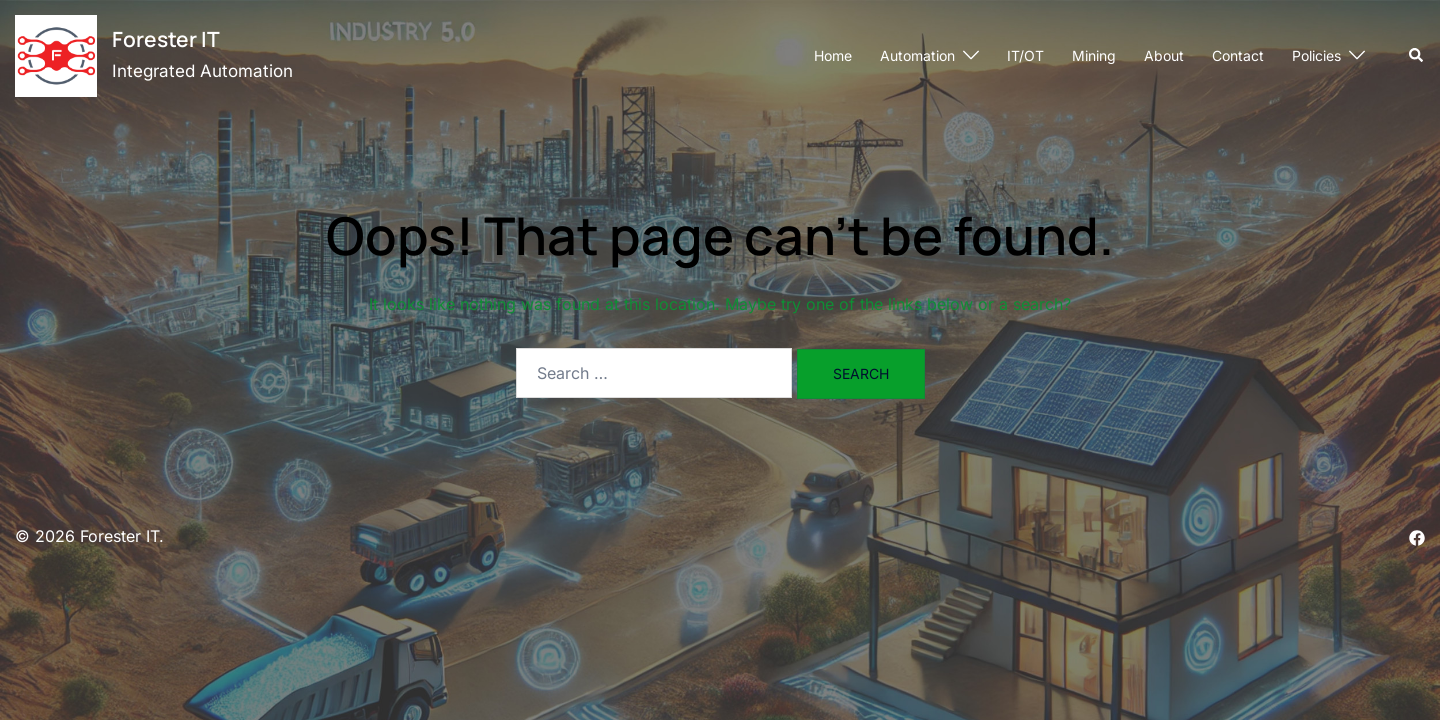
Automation (917, 55)
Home (833, 55)
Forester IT (166, 39)
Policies (1316, 55)
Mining (1094, 55)
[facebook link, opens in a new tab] (1417, 536)
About (1164, 55)
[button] (1417, 56)
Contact (1238, 55)
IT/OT (1025, 55)
